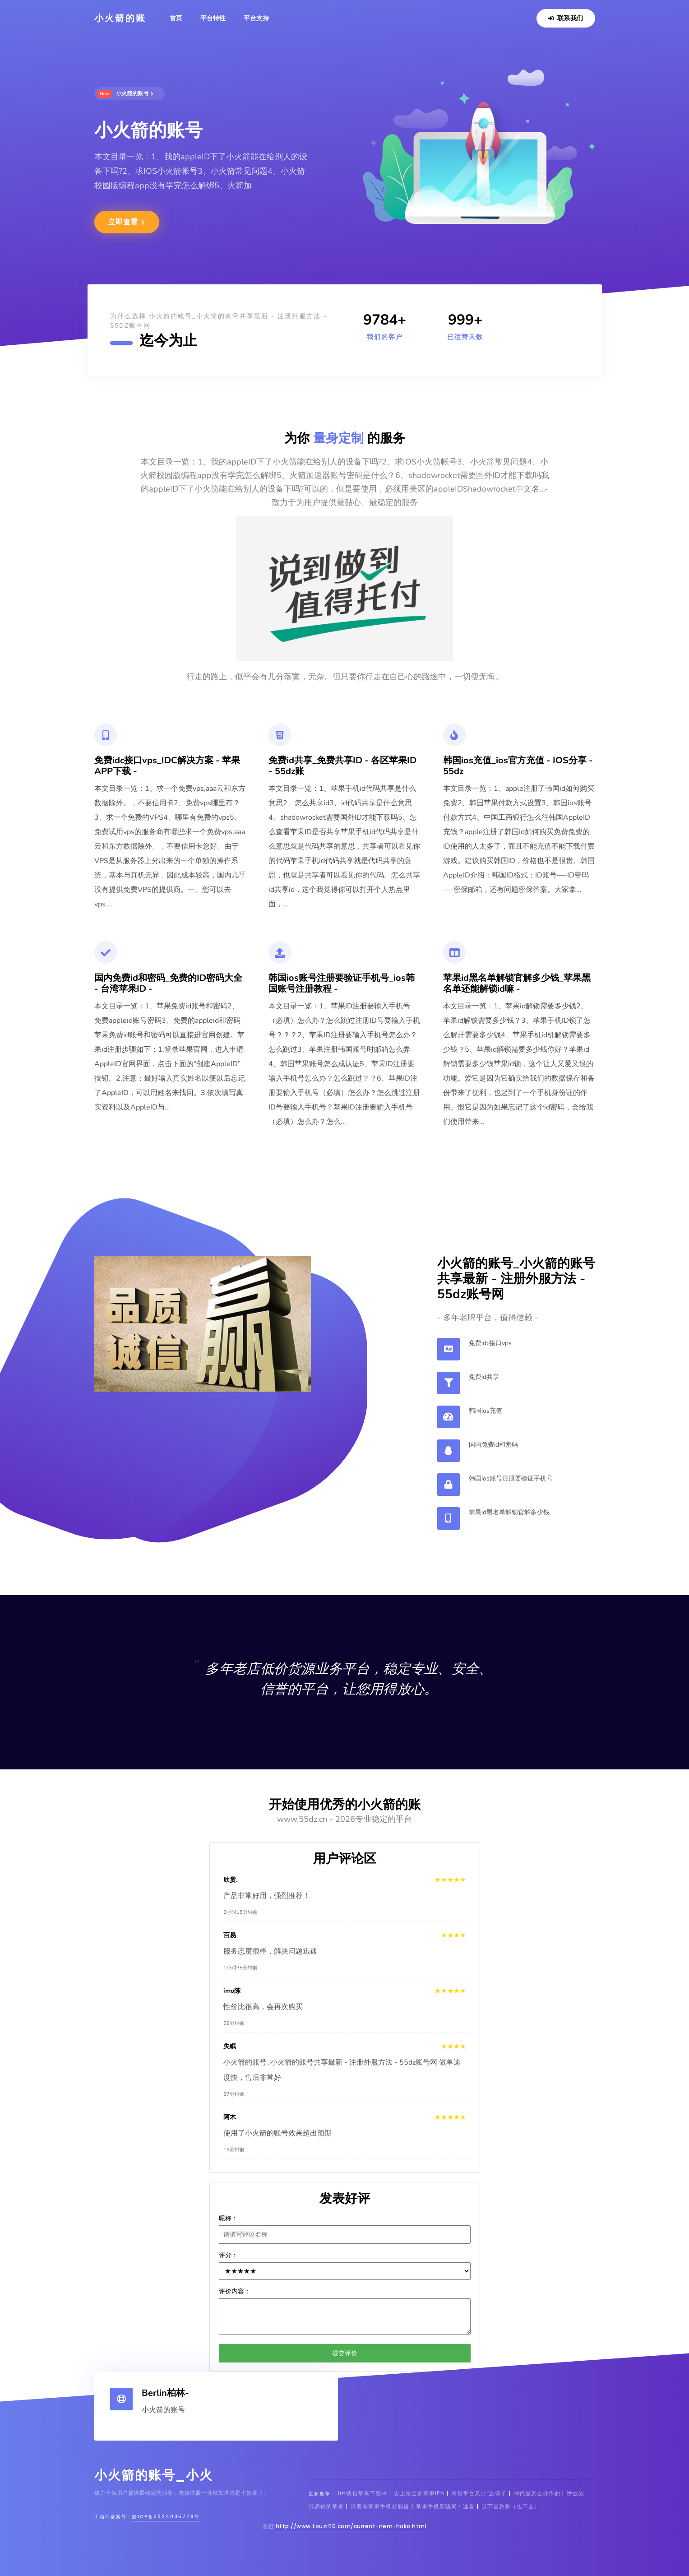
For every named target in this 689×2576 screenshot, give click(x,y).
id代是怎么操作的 (537, 2493)
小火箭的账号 (125, 94)
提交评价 (344, 2353)
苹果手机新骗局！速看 (445, 2506)
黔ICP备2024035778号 (166, 2516)
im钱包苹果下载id (362, 2493)
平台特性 (213, 18)
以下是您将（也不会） (510, 2506)
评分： (228, 2255)
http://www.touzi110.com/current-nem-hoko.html (351, 2526)
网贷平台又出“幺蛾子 (479, 2493)
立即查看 (126, 222)
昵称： (228, 2218)
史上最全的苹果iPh (419, 2493)
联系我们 (565, 18)
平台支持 (256, 18)
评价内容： (234, 2291)
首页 (176, 18)
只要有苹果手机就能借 (380, 2506)
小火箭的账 (120, 18)
